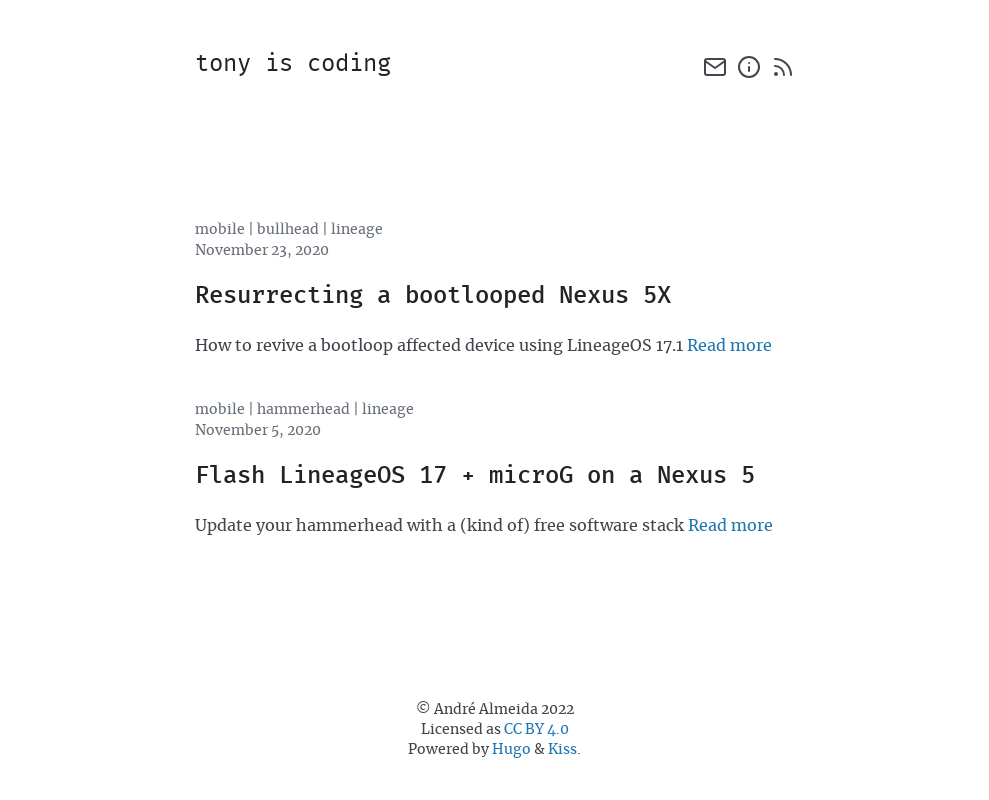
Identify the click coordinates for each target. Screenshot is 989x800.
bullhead (288, 230)
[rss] (783, 67)
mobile (220, 230)
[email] (715, 67)
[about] (749, 67)
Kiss (562, 750)
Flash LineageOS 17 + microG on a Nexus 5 (475, 476)
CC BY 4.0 (536, 730)
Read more (729, 346)
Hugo (511, 750)
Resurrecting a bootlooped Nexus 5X (433, 296)
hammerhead (303, 410)
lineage (357, 230)
